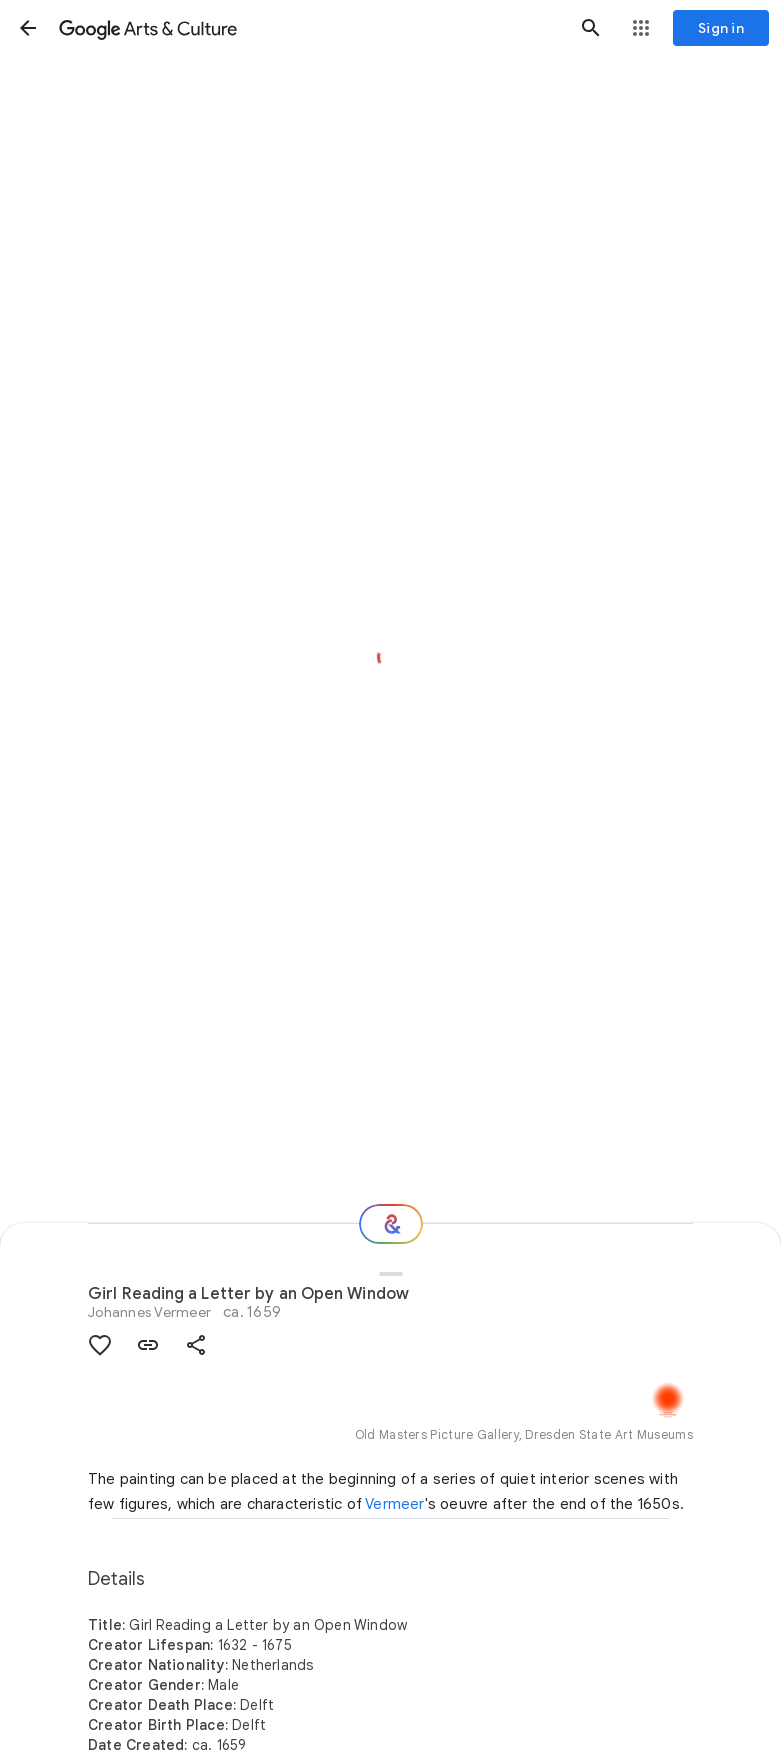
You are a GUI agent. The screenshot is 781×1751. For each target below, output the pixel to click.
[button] (28, 28)
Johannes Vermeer (149, 1312)
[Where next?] (391, 1224)
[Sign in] (721, 28)
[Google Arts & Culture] (309, 28)
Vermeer (394, 1504)
